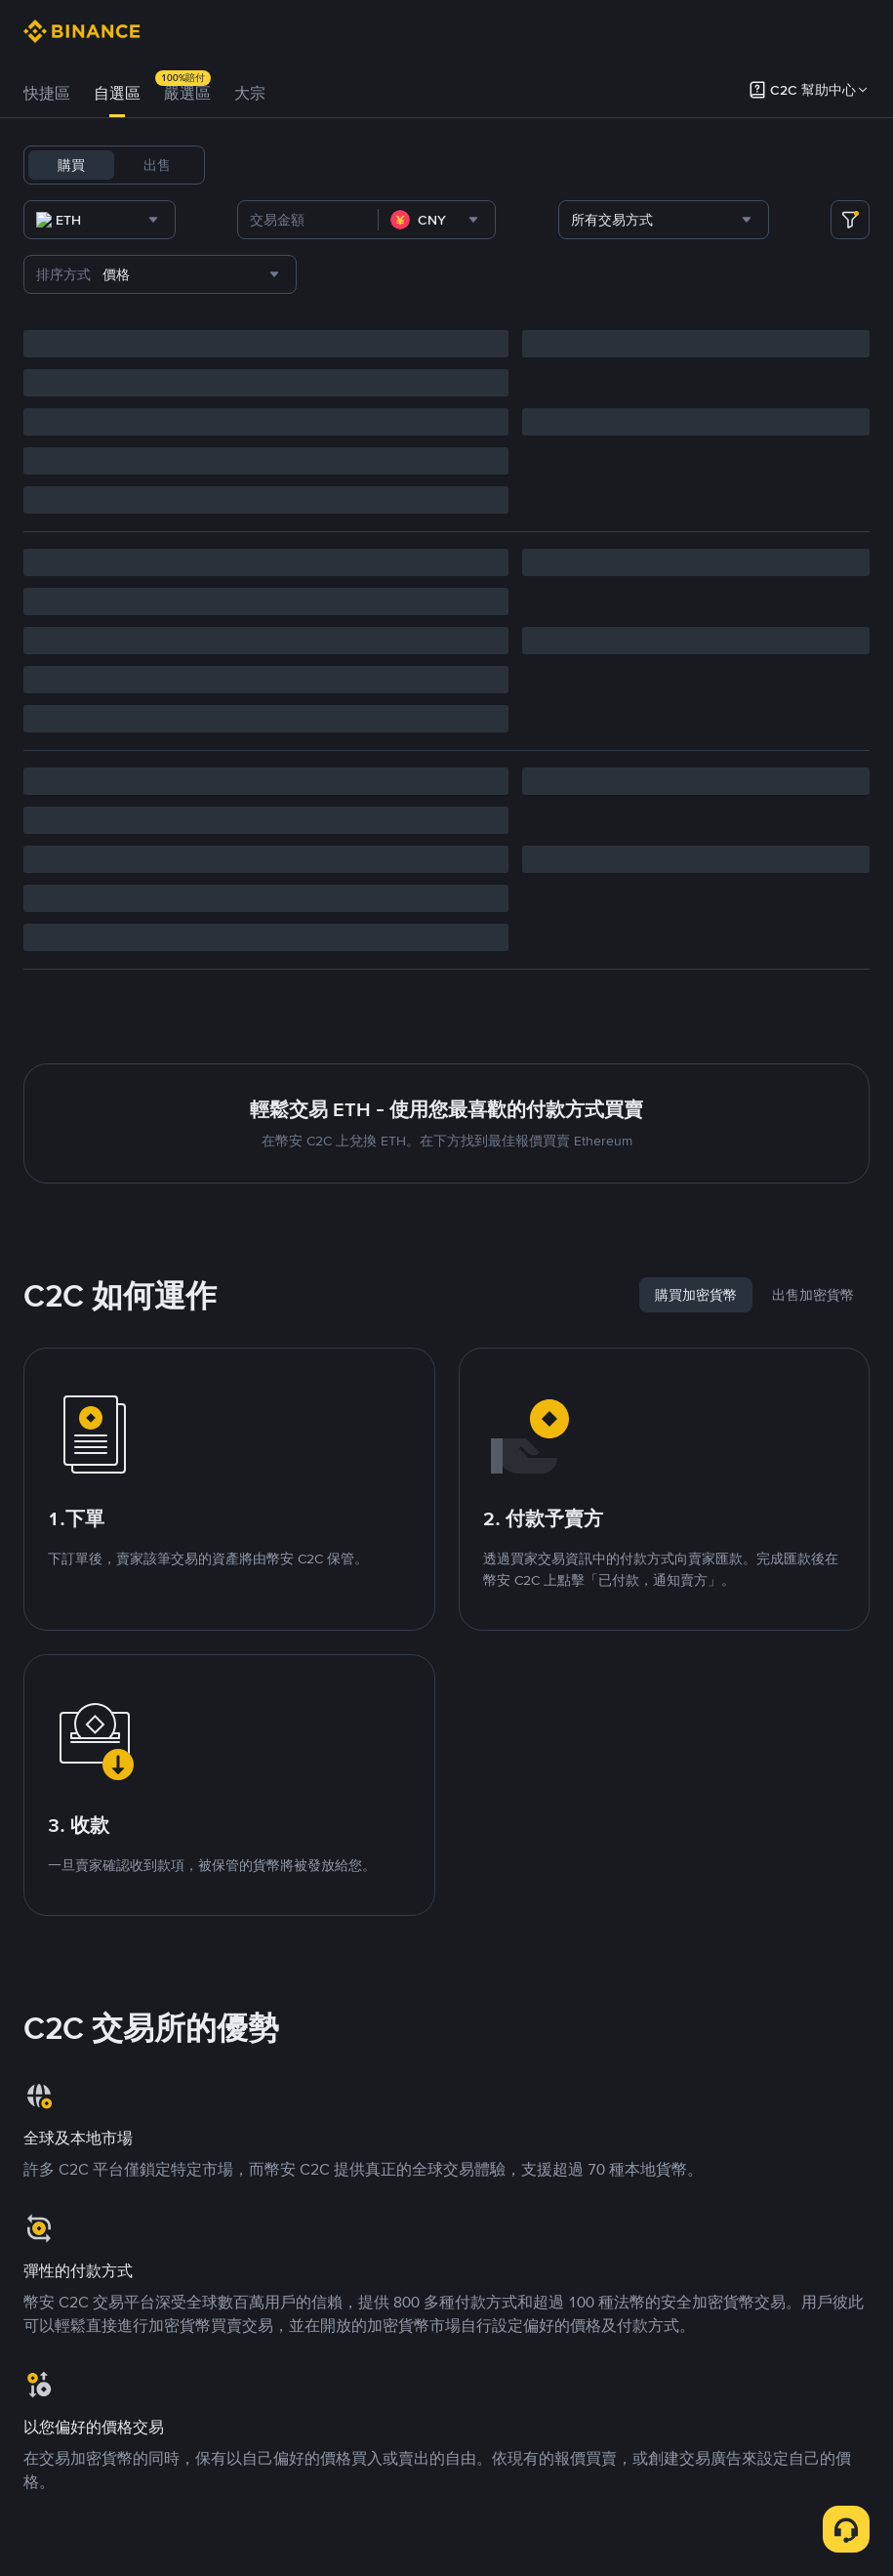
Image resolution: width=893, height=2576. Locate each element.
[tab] (46, 93)
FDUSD (544, 165)
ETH (445, 165)
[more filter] (850, 219)
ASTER (719, 165)
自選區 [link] (117, 93)
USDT (246, 165)
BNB (399, 165)
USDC (347, 165)
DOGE (660, 165)
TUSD (604, 165)
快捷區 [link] (46, 93)
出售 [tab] (157, 165)
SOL (490, 165)
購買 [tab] (71, 165)
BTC (296, 165)
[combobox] (223, 219)
